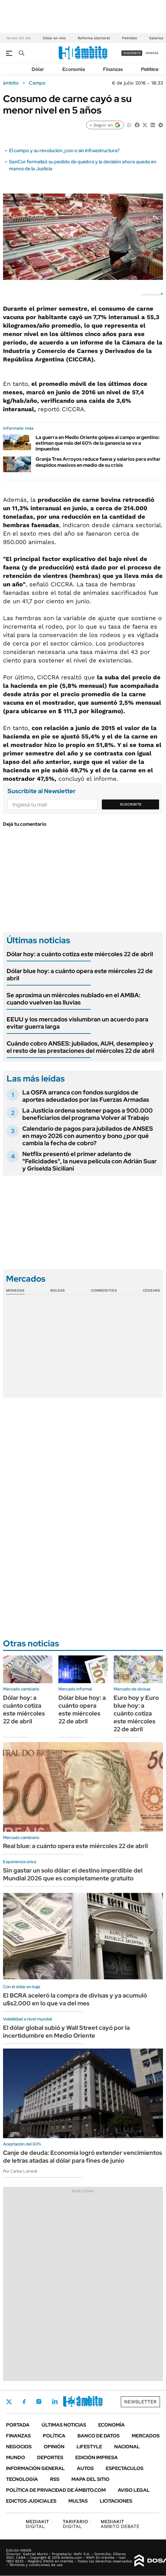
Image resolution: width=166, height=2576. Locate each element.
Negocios (19, 2446)
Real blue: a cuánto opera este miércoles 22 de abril (75, 1846)
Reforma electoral (94, 38)
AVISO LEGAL (134, 2490)
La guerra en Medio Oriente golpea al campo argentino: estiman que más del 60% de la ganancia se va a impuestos (98, 443)
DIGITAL (39, 2524)
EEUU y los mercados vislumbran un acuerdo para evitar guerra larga (77, 1022)
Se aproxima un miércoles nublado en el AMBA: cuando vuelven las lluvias (73, 998)
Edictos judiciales (31, 2501)
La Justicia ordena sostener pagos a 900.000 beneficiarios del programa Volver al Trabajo (87, 1114)
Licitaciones (116, 2501)
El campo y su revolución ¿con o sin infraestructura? (64, 150)
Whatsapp (87, 2401)
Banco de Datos (98, 2436)
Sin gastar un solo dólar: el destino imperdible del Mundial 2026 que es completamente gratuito (73, 1874)
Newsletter (140, 2402)
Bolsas (57, 1290)
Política (149, 69)
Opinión (54, 2446)
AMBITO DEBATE (120, 2524)
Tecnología (22, 2479)
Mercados (146, 2436)
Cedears (151, 1290)
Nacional (127, 2446)
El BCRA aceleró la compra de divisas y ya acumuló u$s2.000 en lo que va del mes (75, 1999)
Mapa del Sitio (90, 2479)
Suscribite (131, 804)
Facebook (24, 2402)
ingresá (152, 53)
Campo (37, 83)
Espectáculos (124, 2468)
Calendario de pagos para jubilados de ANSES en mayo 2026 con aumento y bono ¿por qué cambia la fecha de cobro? (87, 1136)
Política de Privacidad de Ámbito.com (56, 2490)
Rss (54, 2479)
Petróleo (129, 38)
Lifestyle (89, 2446)
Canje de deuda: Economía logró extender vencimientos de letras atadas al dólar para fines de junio (82, 2156)
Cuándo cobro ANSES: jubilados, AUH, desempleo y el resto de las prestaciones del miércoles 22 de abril (80, 1047)
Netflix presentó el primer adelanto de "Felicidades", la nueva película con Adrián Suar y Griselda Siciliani (89, 1161)
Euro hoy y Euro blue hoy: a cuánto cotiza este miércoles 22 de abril (136, 1713)
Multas (78, 2501)
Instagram (39, 2401)
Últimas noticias (64, 2425)
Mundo (15, 2457)
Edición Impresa (96, 2457)
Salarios (156, 38)
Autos (85, 2468)
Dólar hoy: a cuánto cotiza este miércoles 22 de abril (80, 954)
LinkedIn (55, 2401)
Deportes (50, 2457)
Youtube (71, 2401)
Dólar (38, 69)
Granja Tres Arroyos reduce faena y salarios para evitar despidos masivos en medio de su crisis (98, 462)
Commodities (104, 1290)
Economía (73, 69)
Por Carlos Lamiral (20, 2171)
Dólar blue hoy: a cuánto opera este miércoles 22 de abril (80, 974)
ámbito (11, 83)
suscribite (132, 53)
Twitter (9, 2401)
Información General (35, 2468)
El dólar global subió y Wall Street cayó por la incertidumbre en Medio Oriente (66, 2031)
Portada (18, 2425)
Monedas (15, 1290)
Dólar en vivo (54, 38)
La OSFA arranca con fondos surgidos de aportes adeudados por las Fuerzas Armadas (85, 1096)
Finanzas (113, 69)
